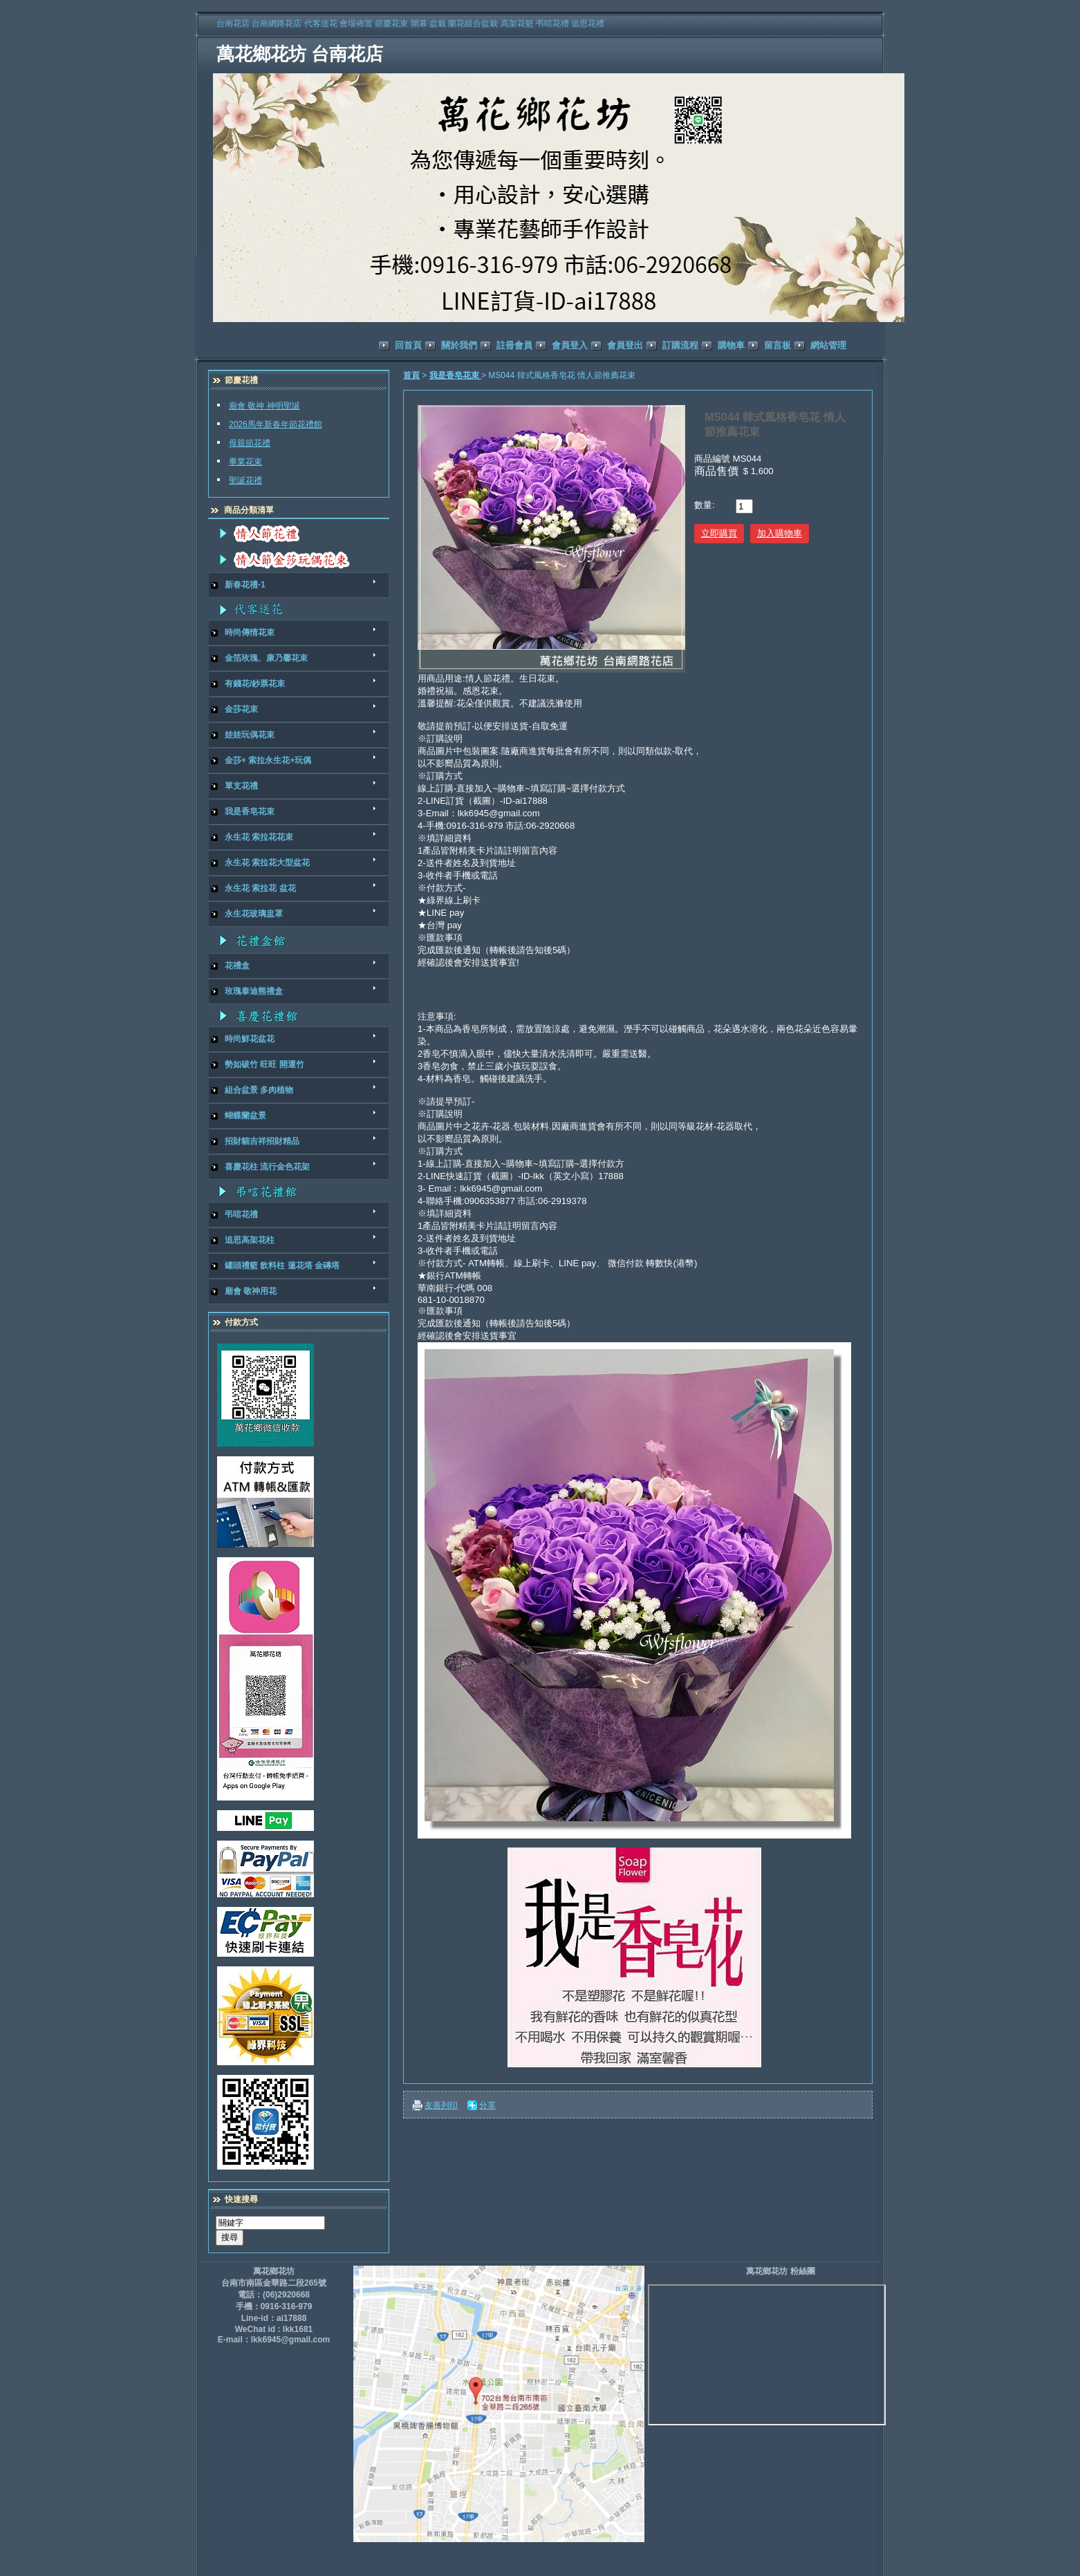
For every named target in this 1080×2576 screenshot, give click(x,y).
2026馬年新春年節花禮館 (275, 424)
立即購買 (719, 533)
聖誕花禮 (245, 480)
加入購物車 (779, 533)
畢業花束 (245, 462)
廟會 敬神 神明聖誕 (264, 406)
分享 (487, 2105)
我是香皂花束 (455, 375)
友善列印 (441, 2105)
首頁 (411, 375)
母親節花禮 (249, 443)
